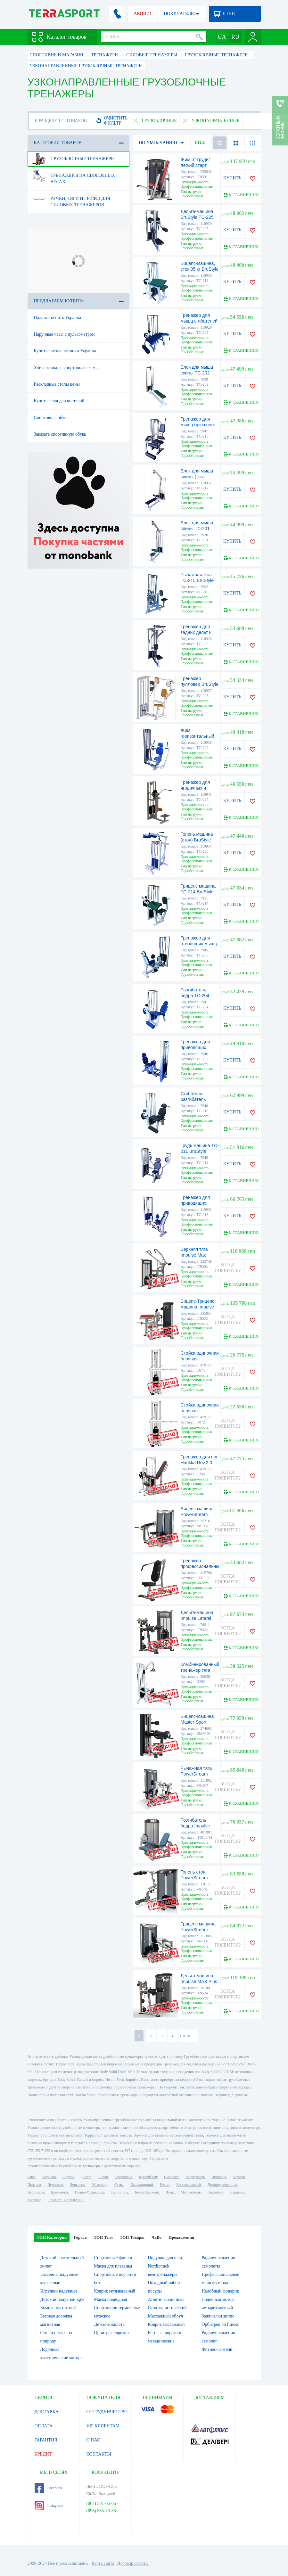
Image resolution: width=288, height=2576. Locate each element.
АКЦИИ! (142, 13)
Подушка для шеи (165, 2257)
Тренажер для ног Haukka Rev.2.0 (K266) (199, 1462)
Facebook (48, 2488)
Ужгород (35, 2200)
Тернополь (119, 2192)
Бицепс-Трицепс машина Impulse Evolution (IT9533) (199, 1307)
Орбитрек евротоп (111, 2332)
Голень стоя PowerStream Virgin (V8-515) (196, 1877)
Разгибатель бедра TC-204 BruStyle (195, 995)
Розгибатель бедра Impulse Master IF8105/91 (198, 1825)
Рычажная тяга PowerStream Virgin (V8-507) (196, 1774)
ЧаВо (156, 2237)
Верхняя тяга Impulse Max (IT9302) (194, 1255)
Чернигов (55, 2184)
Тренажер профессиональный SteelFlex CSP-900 (201, 1566)
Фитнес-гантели (217, 2349)
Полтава (34, 2184)
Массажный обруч (165, 2316)
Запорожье (123, 2177)
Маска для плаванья (113, 2266)
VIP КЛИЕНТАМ (103, 2426)
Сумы (119, 2184)
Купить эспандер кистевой (59, 400)
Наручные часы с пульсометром (64, 334)
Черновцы (36, 2192)
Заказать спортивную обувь (60, 434)
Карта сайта (103, 2563)
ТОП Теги (103, 2237)
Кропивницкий (188, 2184)
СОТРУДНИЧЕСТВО (107, 2411)
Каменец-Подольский (66, 2200)
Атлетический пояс (166, 2299)
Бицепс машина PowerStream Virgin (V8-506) (197, 1514)
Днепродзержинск (222, 2184)
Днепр (86, 2177)
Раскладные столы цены (57, 384)
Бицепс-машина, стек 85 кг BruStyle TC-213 (200, 269)
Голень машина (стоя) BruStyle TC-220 (197, 840)
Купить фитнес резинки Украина (65, 351)
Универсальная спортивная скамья (67, 367)
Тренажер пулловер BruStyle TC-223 (199, 684)
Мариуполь (195, 2177)
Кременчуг (59, 2192)
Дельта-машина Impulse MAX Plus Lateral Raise (199, 1981)
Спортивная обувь (51, 417)
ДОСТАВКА (47, 2411)
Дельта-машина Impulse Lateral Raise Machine (197, 1618)
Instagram (49, 2505)
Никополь (216, 2192)
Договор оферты (133, 2563)
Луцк (169, 2192)
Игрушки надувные (59, 2291)
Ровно (164, 2184)
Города (80, 2237)
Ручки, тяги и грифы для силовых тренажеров (71, 199)
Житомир (100, 2184)
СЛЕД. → (188, 2036)
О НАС (93, 2440)
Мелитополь (190, 2192)
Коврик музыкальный (115, 2291)
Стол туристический (167, 2307)
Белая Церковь (147, 2192)
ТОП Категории (52, 2237)
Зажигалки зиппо (218, 2316)
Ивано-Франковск (89, 2192)
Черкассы (78, 2184)
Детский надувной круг (62, 2299)
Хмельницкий (141, 2184)
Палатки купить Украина (57, 317)
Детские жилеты (110, 2324)
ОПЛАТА (44, 2426)
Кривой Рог (148, 2177)
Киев (32, 2177)
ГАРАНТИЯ (46, 2440)
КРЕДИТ (43, 2454)
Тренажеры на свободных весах (73, 176)
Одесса (68, 2177)
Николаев (171, 2177)
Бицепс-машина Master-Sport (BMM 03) (197, 1722)
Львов (103, 2177)
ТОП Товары (132, 2237)
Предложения (181, 2237)
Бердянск (237, 2192)
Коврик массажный (166, 2324)
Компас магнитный (58, 2307)
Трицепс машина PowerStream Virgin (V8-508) (198, 1929)
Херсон (239, 2177)
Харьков (49, 2177)
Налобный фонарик (220, 2291)
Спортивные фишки (113, 2257)
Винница (218, 2177)
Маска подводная (110, 2299)
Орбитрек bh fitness (220, 2324)
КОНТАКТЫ (98, 2454)
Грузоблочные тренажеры (73, 159)
